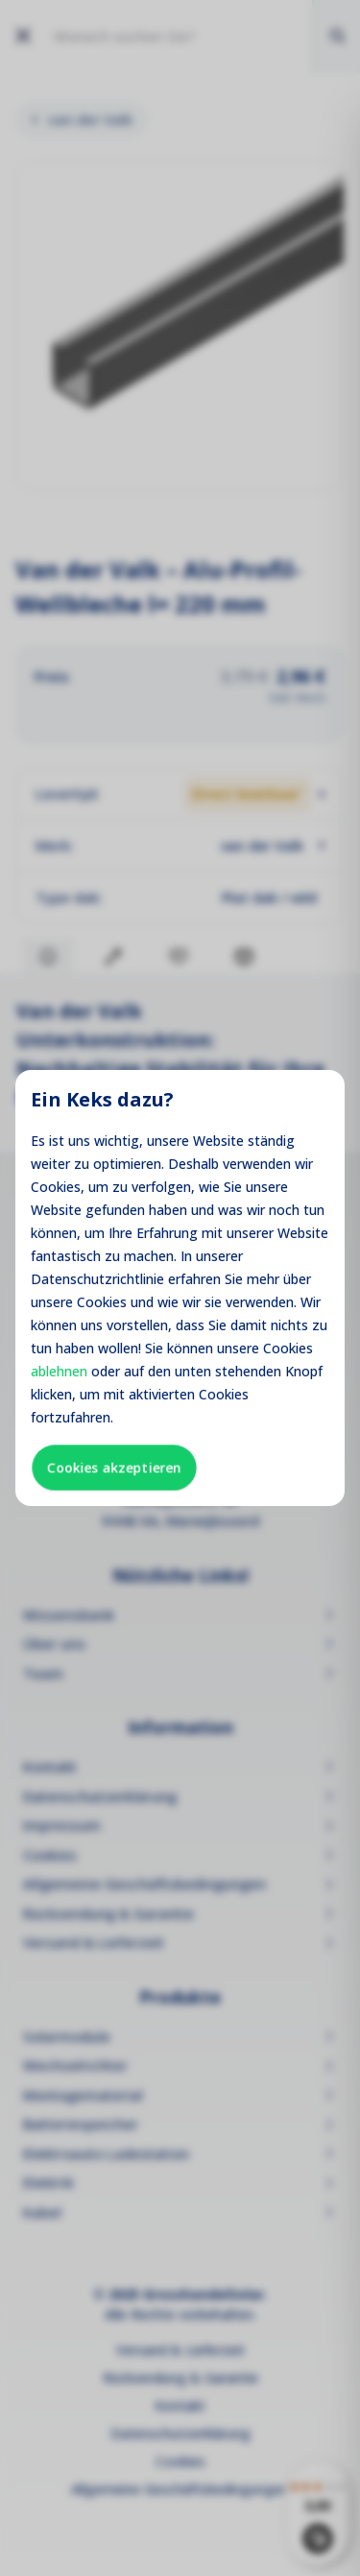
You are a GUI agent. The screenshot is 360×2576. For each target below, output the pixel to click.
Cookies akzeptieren (114, 1467)
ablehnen (59, 1371)
